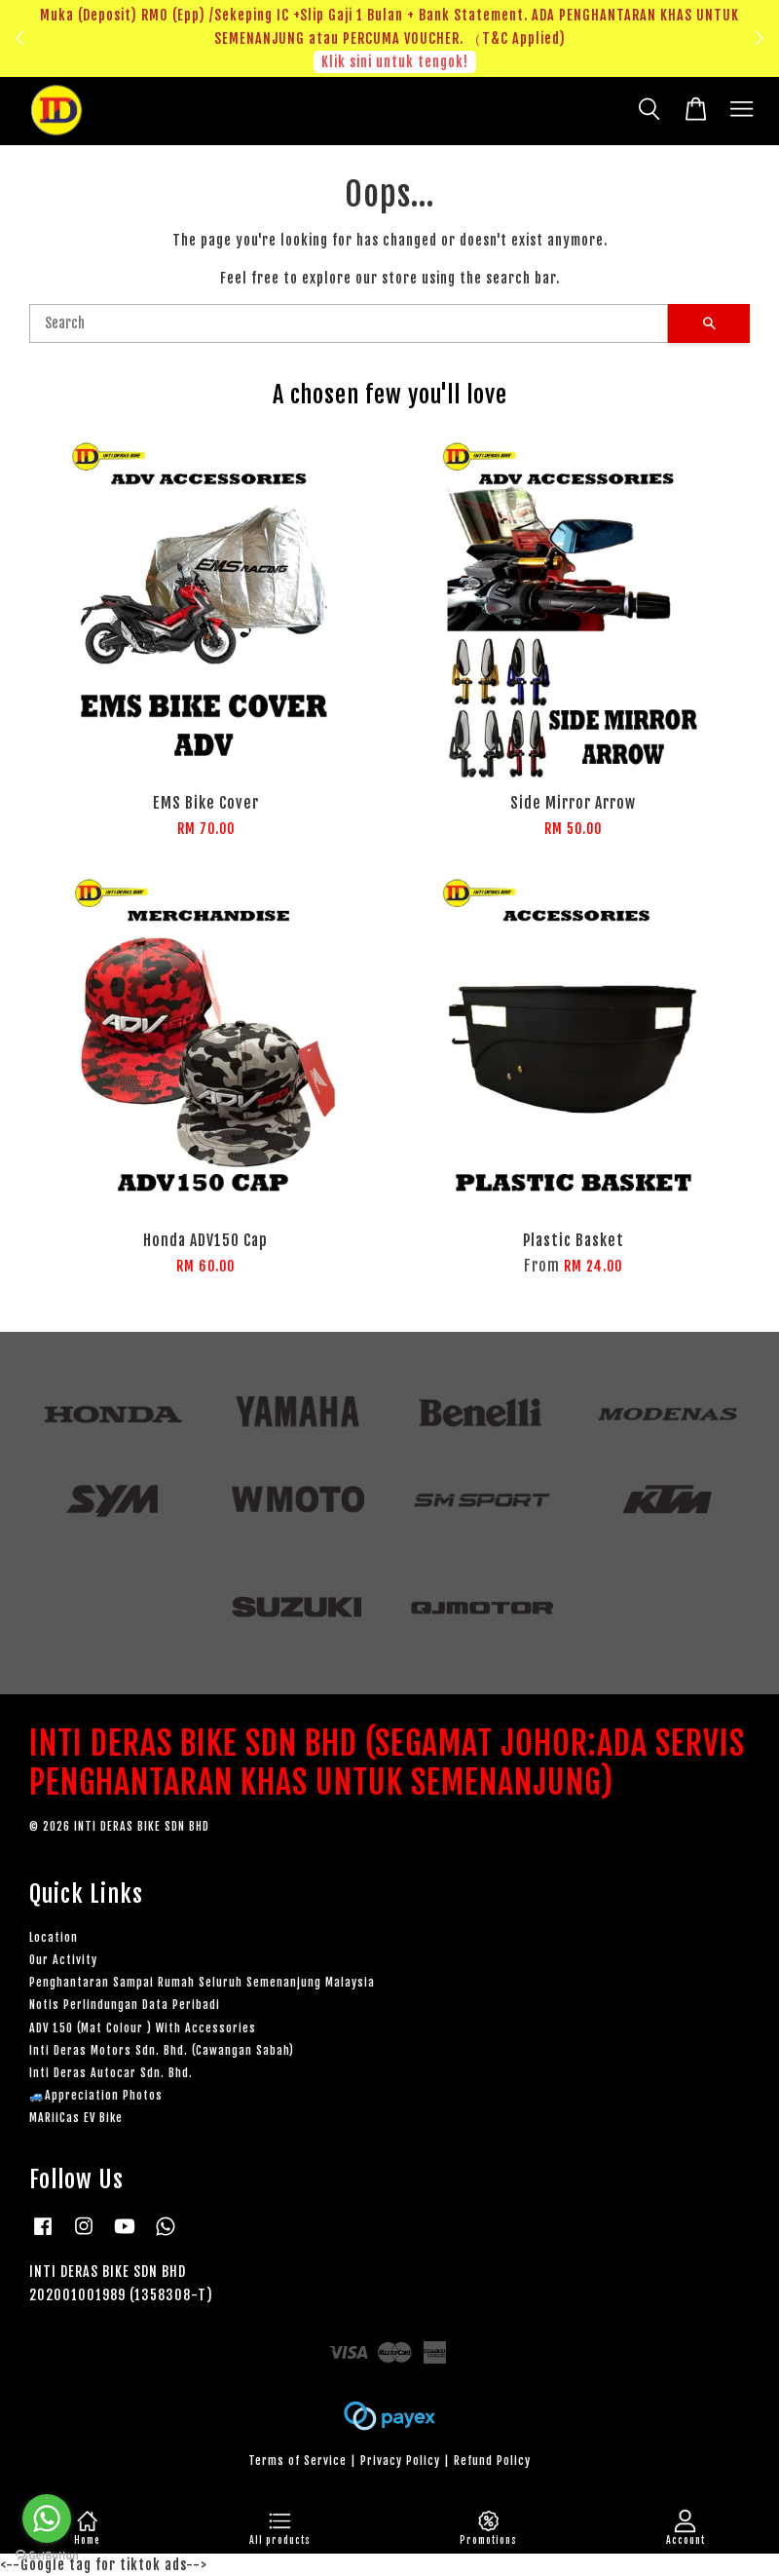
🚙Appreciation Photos (96, 2095)
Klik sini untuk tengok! (394, 62)
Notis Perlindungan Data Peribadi (124, 2004)
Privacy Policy (400, 2460)
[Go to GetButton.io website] (47, 2556)
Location (53, 1937)
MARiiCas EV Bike (76, 2117)
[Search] (348, 323)
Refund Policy (492, 2460)
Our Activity (63, 1959)
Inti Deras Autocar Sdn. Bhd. (111, 2072)
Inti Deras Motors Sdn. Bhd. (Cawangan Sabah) (161, 2050)
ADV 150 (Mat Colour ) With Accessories (142, 2028)
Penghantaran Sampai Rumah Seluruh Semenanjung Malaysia (202, 1982)
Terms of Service (297, 2460)
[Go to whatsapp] (46, 2518)
